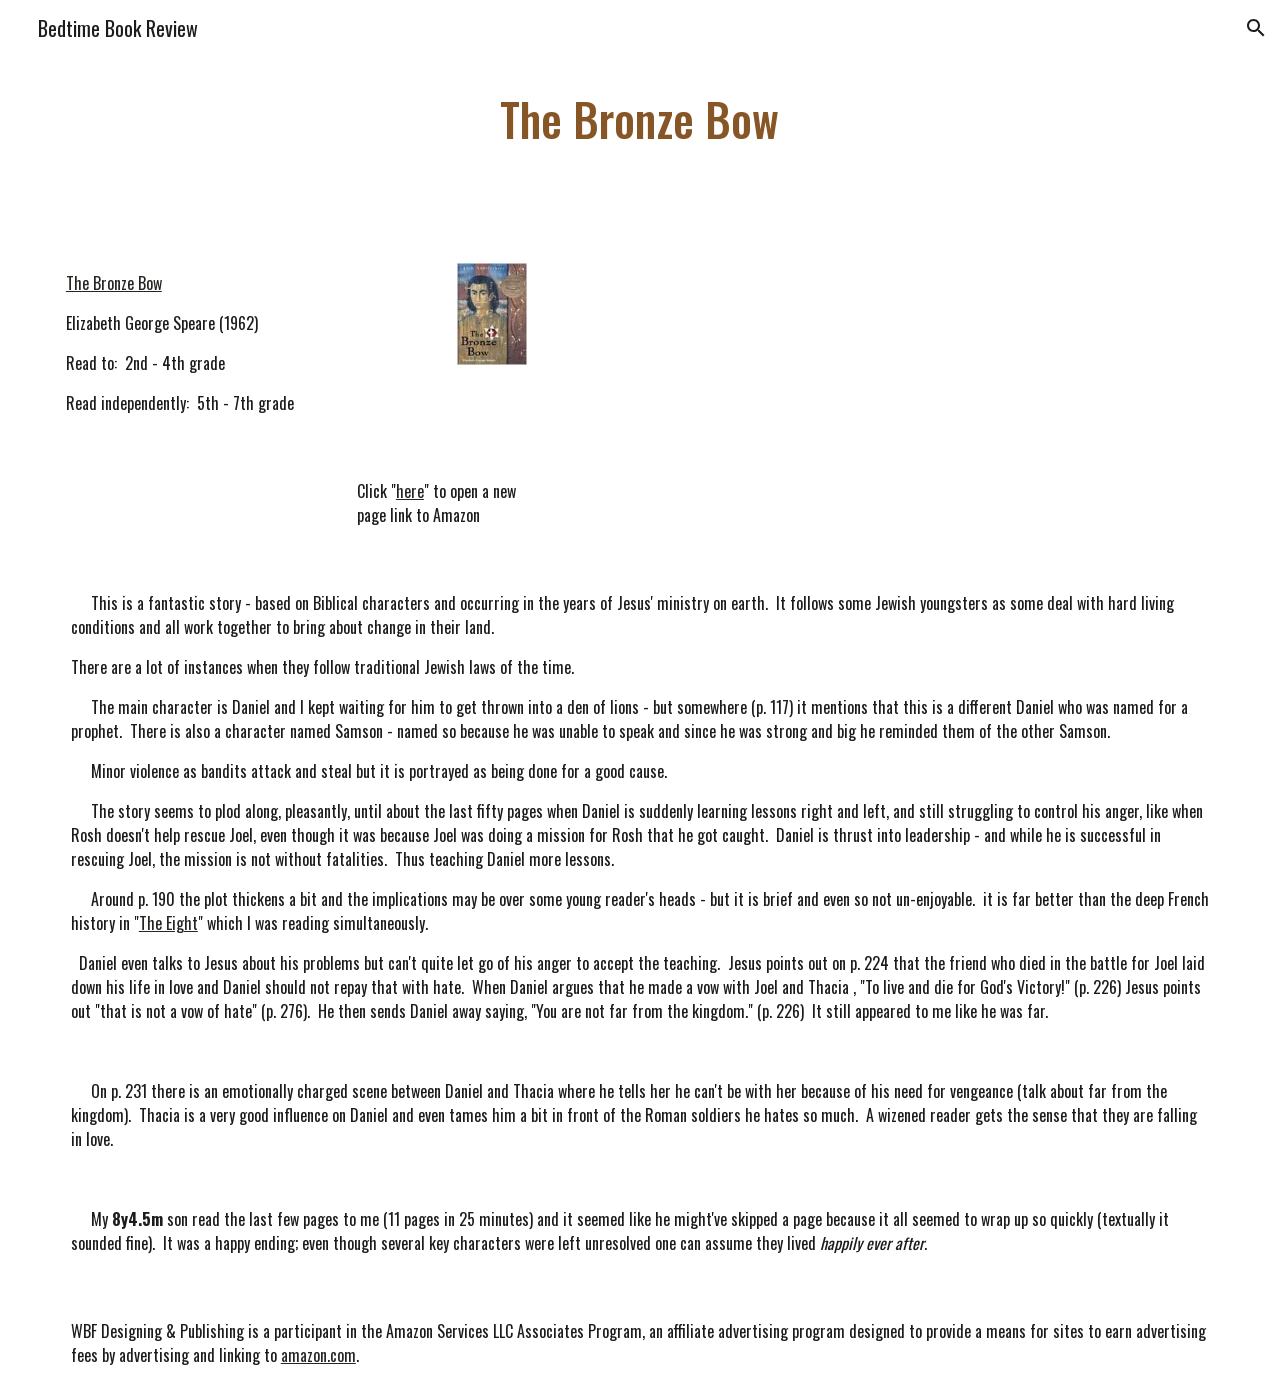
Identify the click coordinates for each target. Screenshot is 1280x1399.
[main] (640, 119)
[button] (1256, 28)
